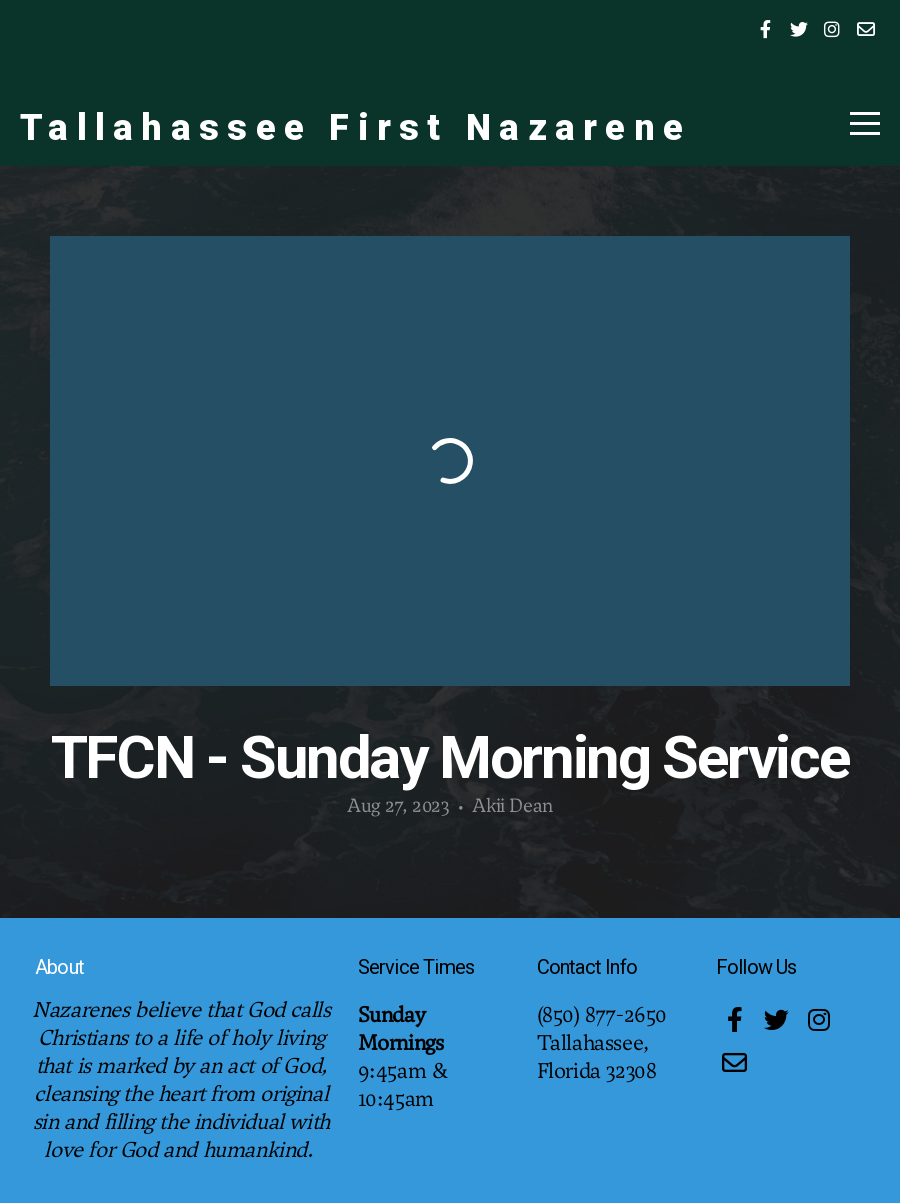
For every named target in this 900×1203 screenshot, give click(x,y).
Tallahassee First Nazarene (355, 128)
